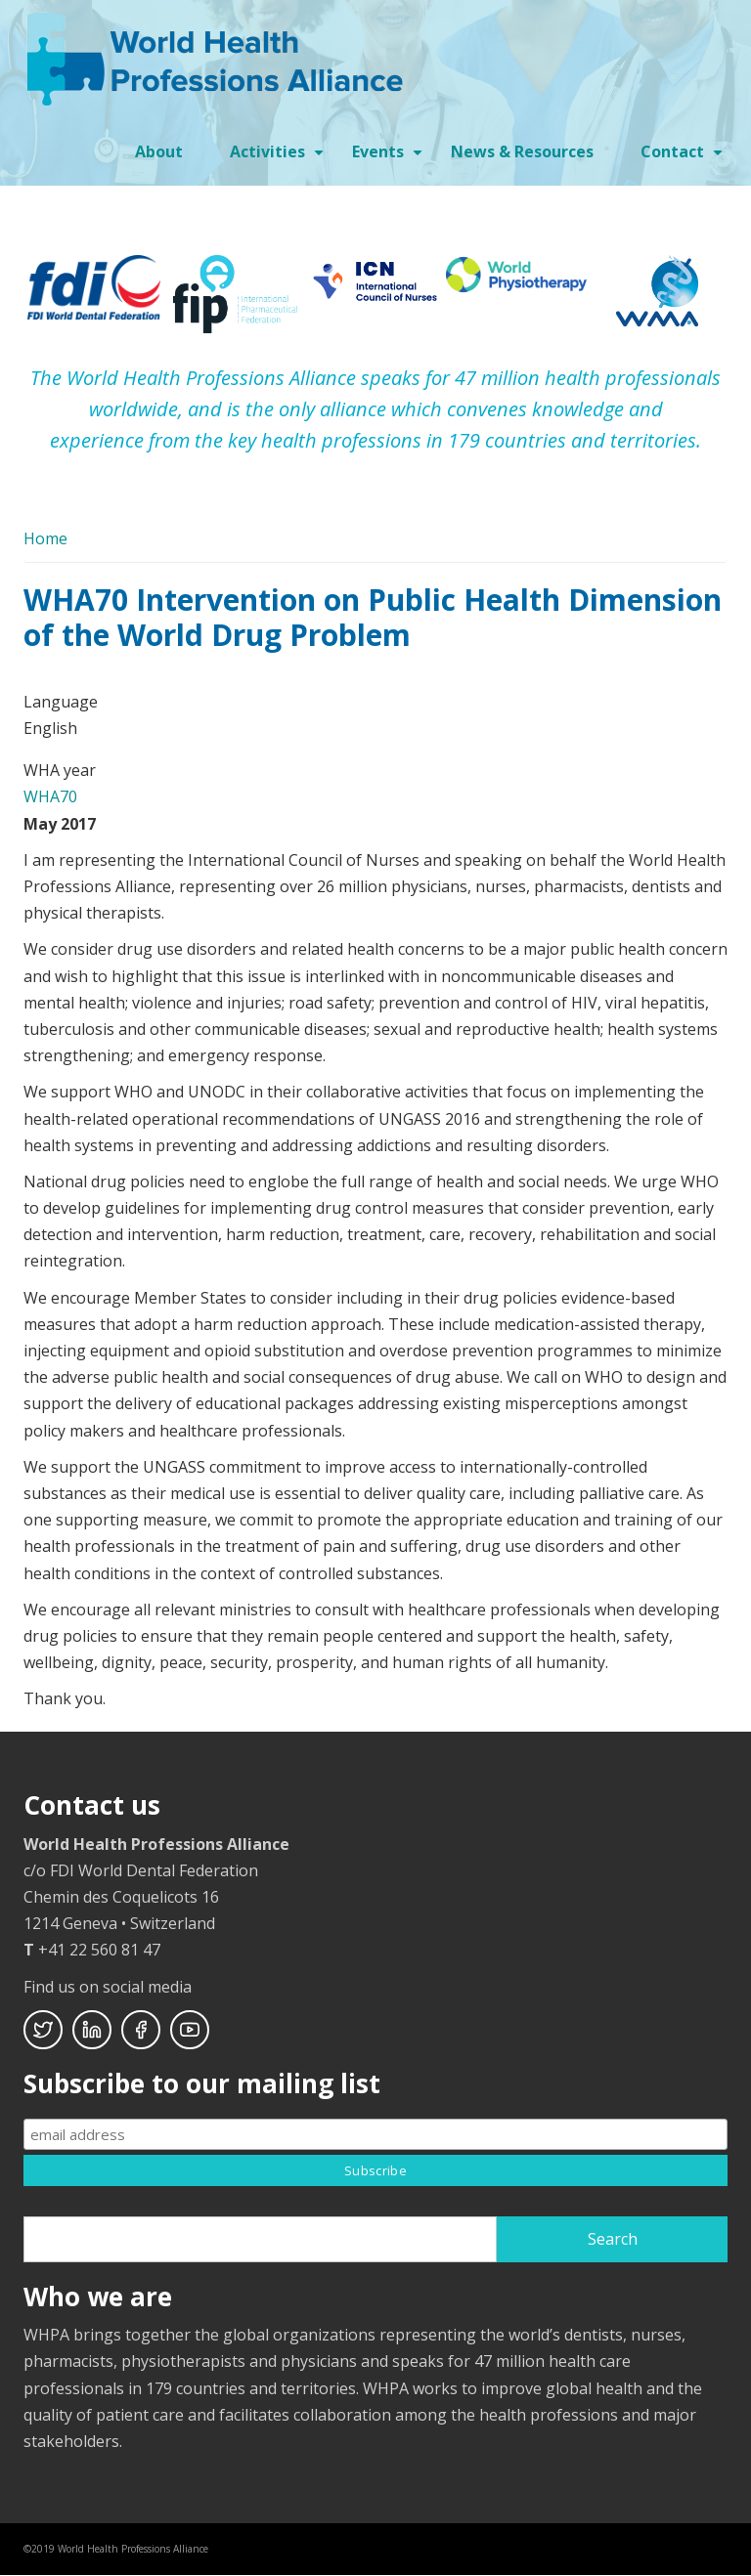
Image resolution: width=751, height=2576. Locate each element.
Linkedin (91, 2029)
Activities (279, 158)
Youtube (189, 2029)
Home (45, 538)
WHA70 (50, 796)
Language (60, 701)
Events (389, 158)
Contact (684, 158)
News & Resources (522, 151)
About (159, 151)
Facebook (140, 2029)
